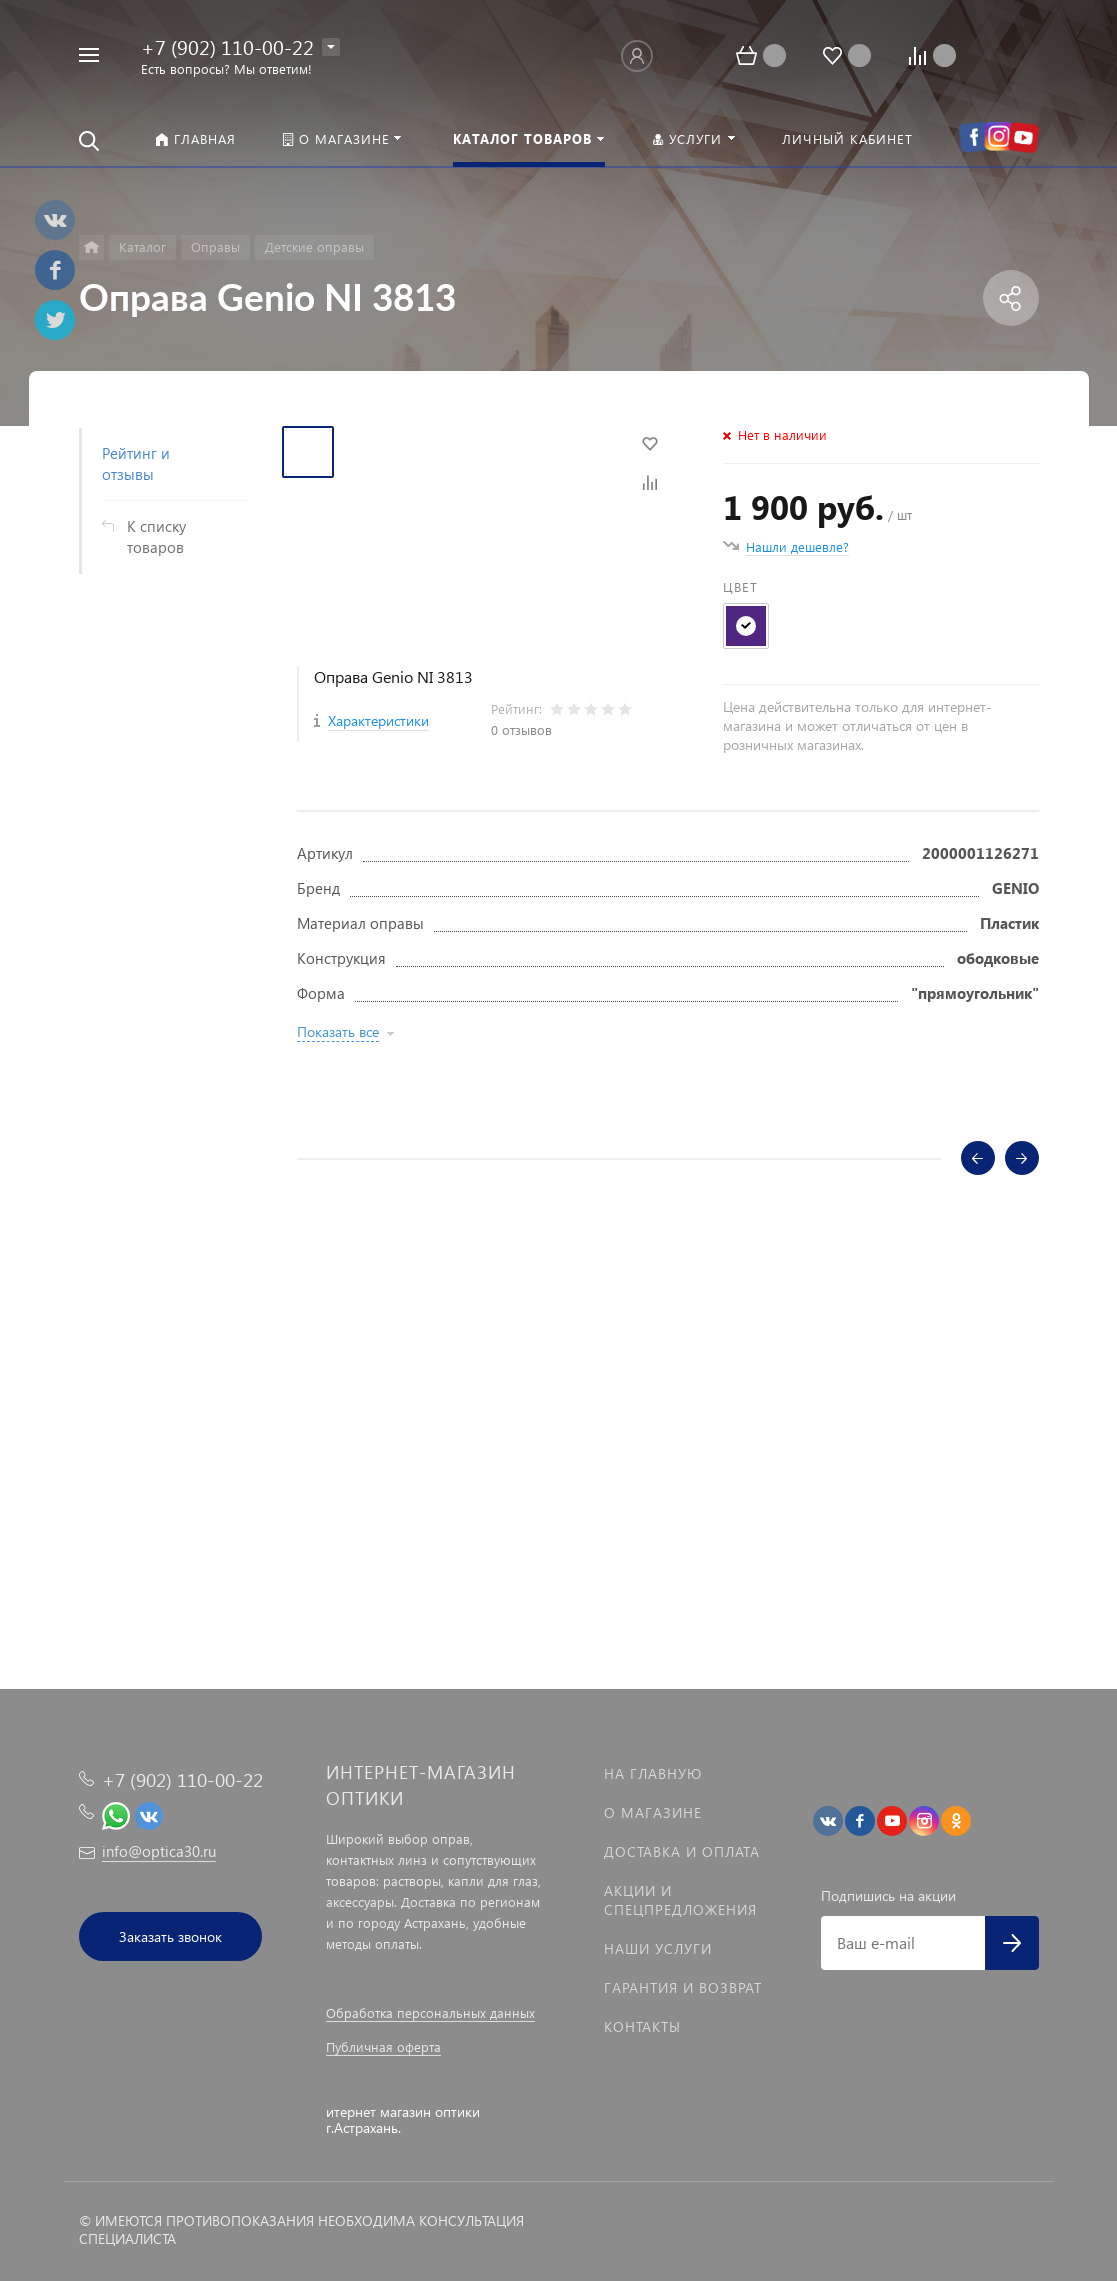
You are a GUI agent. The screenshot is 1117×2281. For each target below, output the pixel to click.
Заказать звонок (170, 1936)
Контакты (642, 2026)
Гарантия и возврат (683, 1987)
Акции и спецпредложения (680, 1900)
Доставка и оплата (682, 1851)
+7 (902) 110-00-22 (227, 46)
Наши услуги (658, 1948)
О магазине (653, 1812)
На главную (653, 1773)
